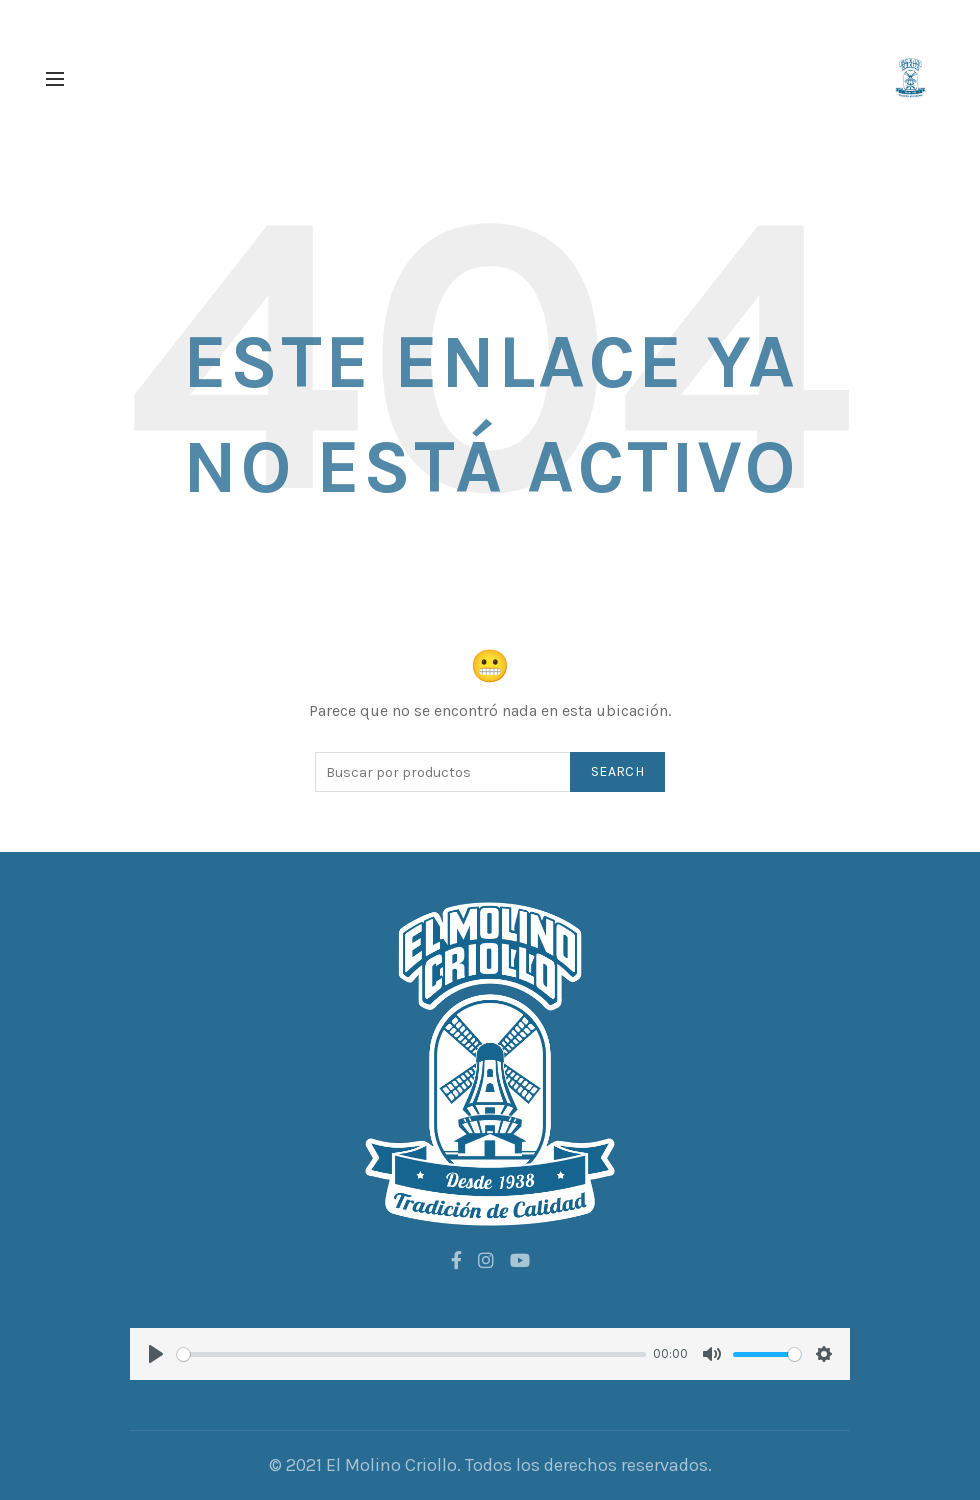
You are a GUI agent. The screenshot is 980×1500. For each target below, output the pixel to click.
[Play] (156, 1354)
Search (617, 771)
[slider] (411, 1354)
